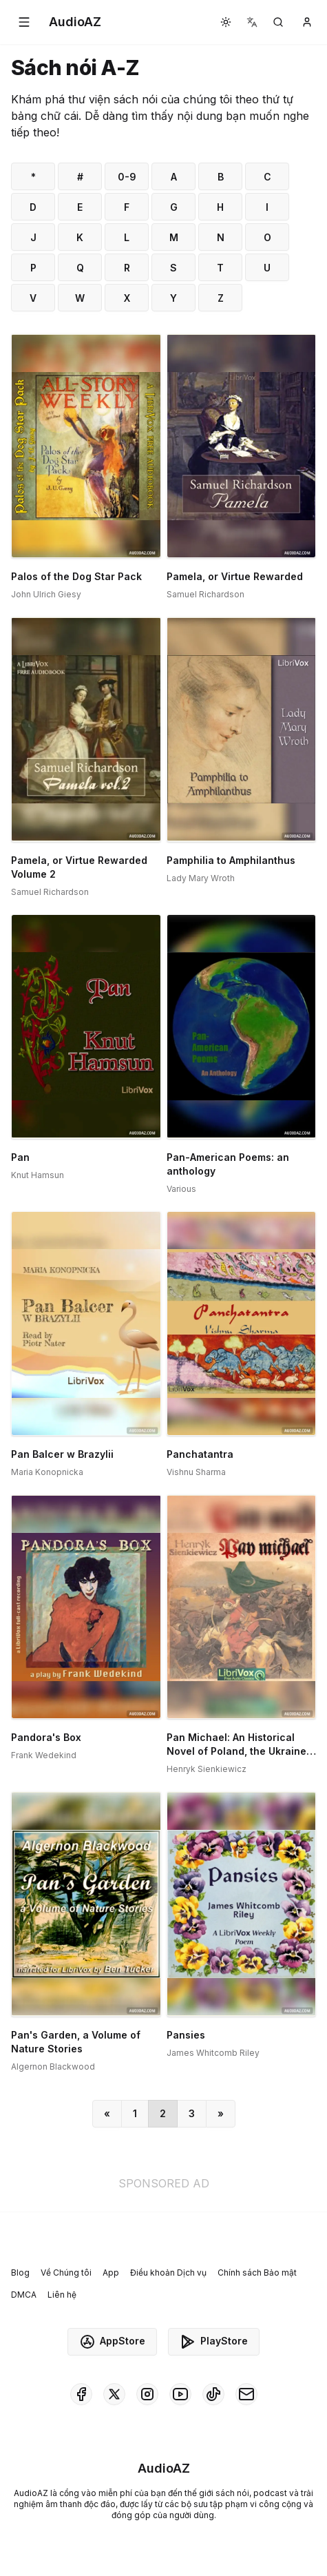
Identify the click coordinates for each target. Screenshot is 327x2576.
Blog (20, 2272)
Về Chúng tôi (66, 2272)
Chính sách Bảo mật (257, 2272)
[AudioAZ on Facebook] (81, 2394)
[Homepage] (75, 22)
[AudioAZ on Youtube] (180, 2394)
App (111, 2272)
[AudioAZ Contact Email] (246, 2394)
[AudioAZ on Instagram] (147, 2394)
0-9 (127, 177)
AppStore (112, 2341)
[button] (24, 22)
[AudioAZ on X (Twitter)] (114, 2394)
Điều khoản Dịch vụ (168, 2272)
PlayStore (214, 2341)
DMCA (23, 2294)
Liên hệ (62, 2294)
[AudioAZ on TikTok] (213, 2394)
